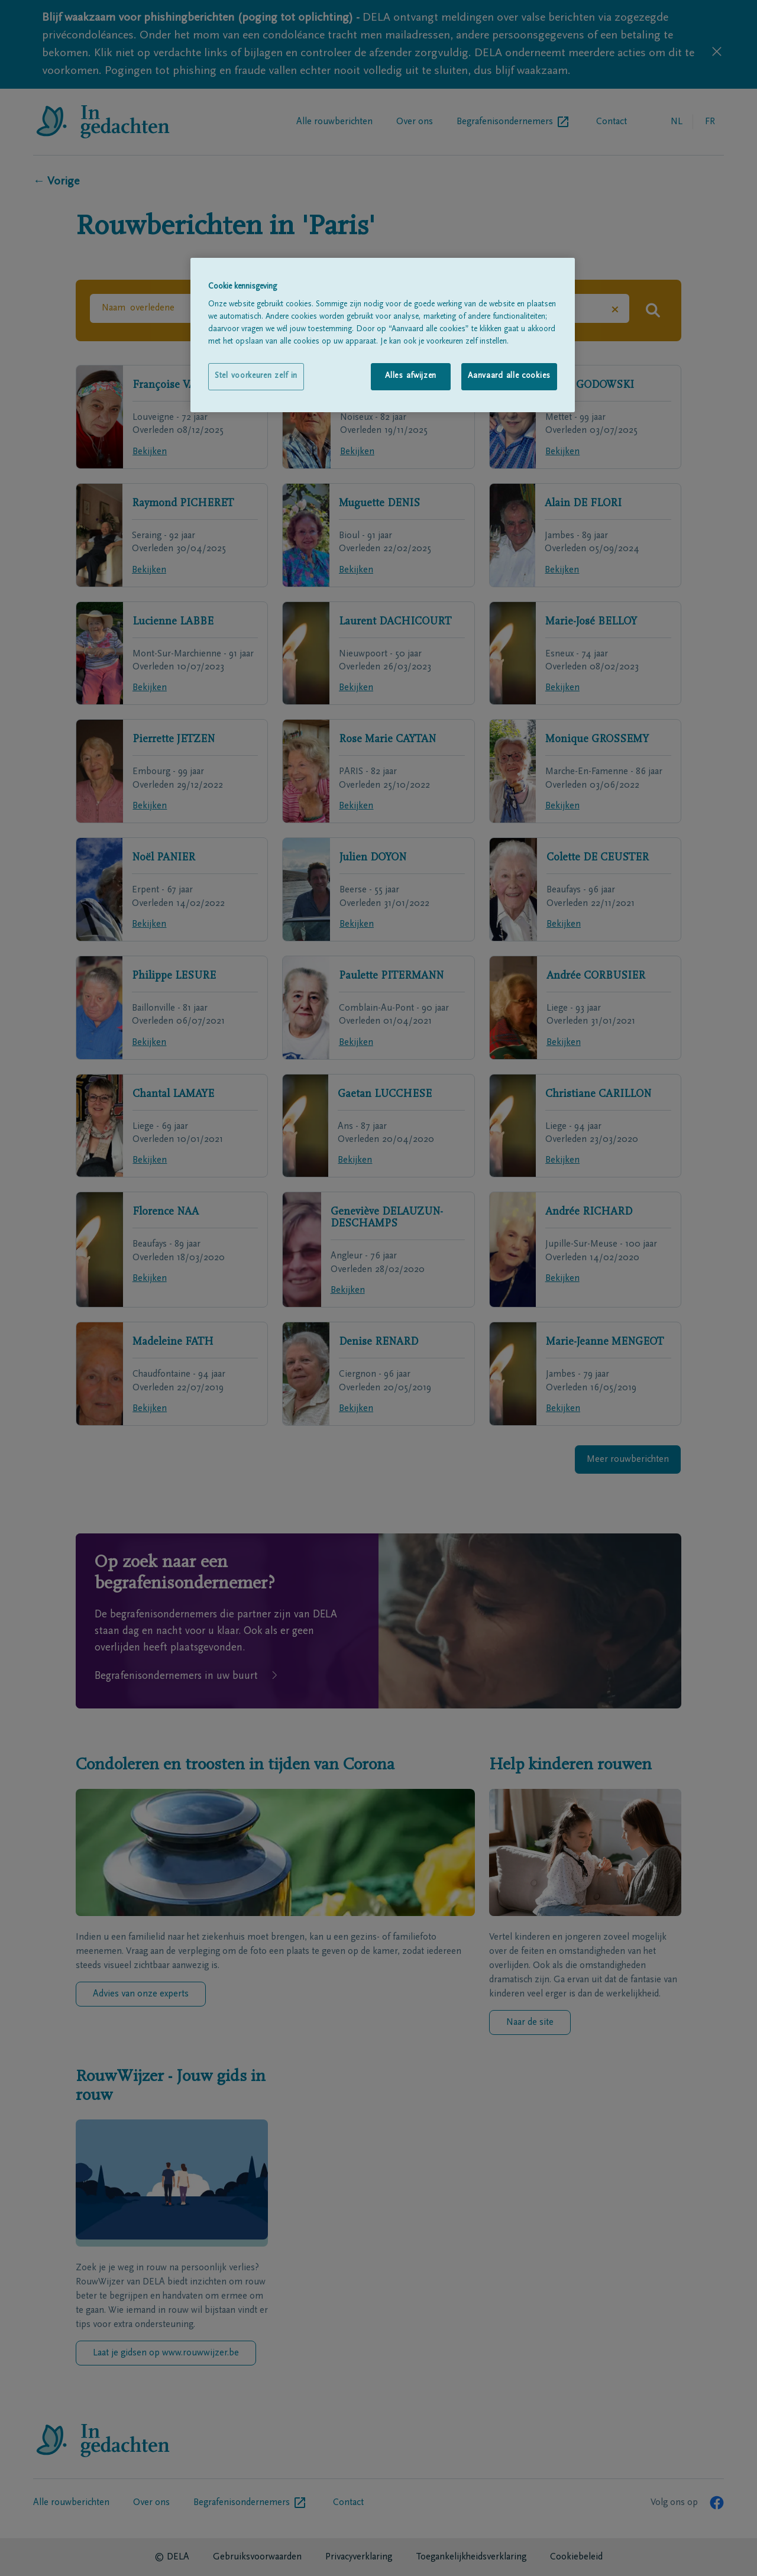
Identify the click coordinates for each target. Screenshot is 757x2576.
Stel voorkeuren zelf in (256, 376)
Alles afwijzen (410, 376)
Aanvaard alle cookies (509, 376)
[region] (382, 335)
